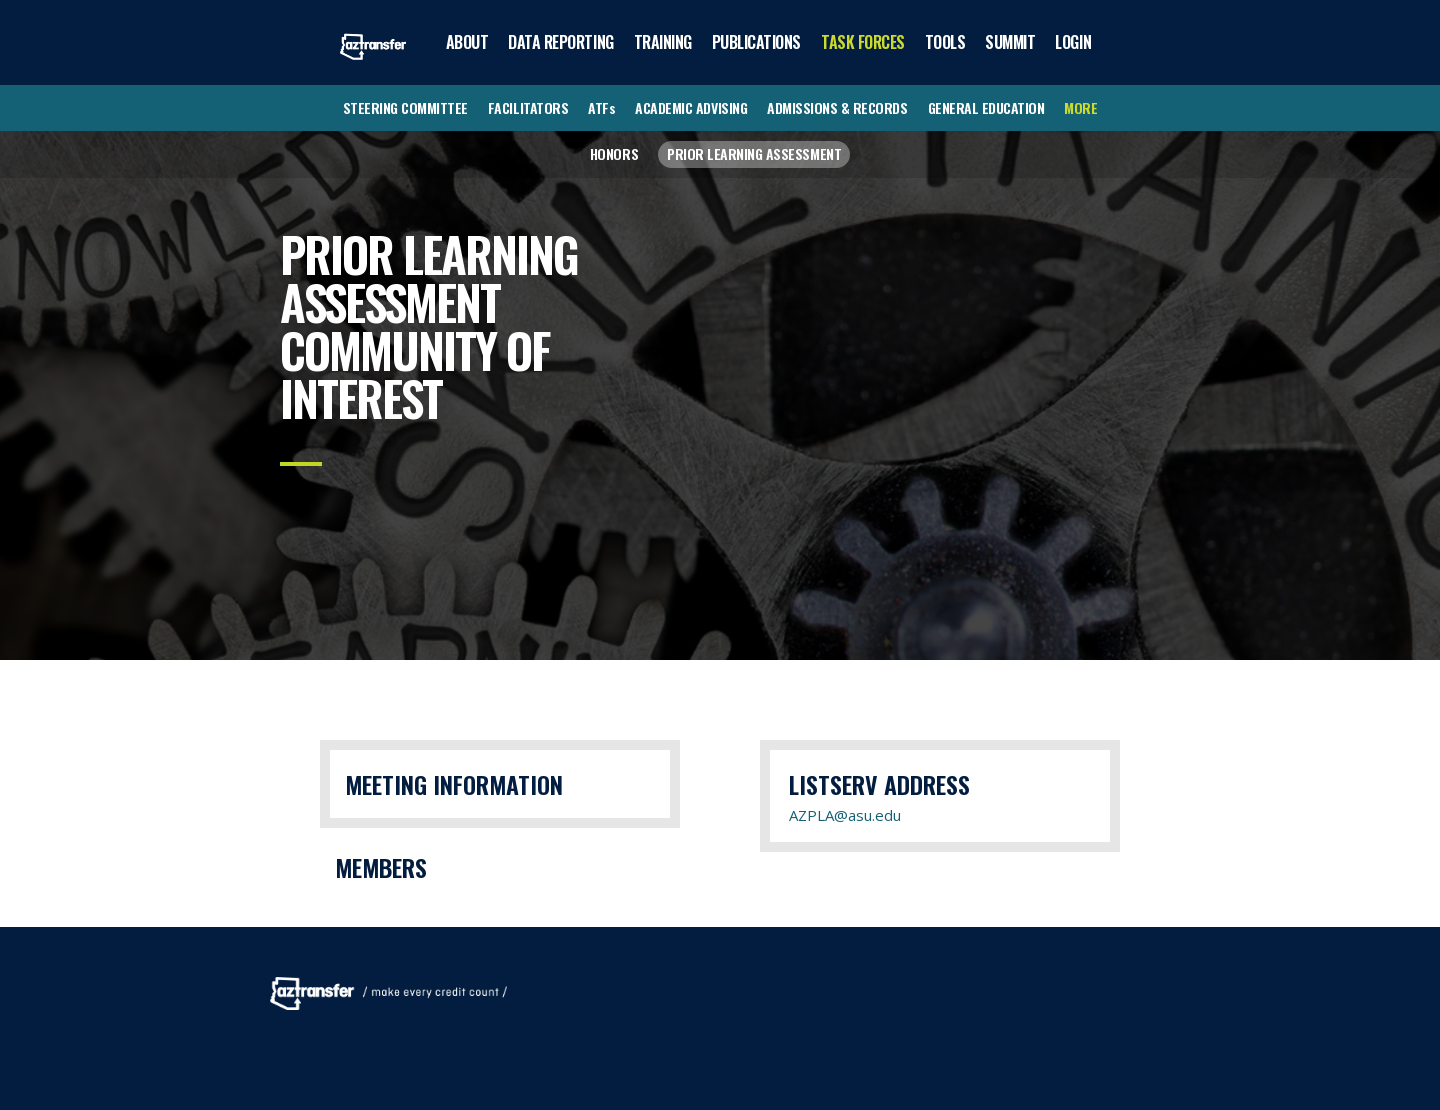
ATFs (601, 107)
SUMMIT (1010, 42)
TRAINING (663, 42)
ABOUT (467, 42)
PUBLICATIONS (756, 42)
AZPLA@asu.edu (845, 815)
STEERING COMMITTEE (405, 107)
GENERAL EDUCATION (986, 107)
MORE (1080, 107)
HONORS (614, 153)
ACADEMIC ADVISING (691, 107)
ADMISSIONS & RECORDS (837, 107)
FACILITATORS (528, 107)
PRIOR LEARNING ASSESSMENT (754, 153)
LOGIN (1073, 42)
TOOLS (945, 42)
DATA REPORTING (560, 42)
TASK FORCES (863, 42)
